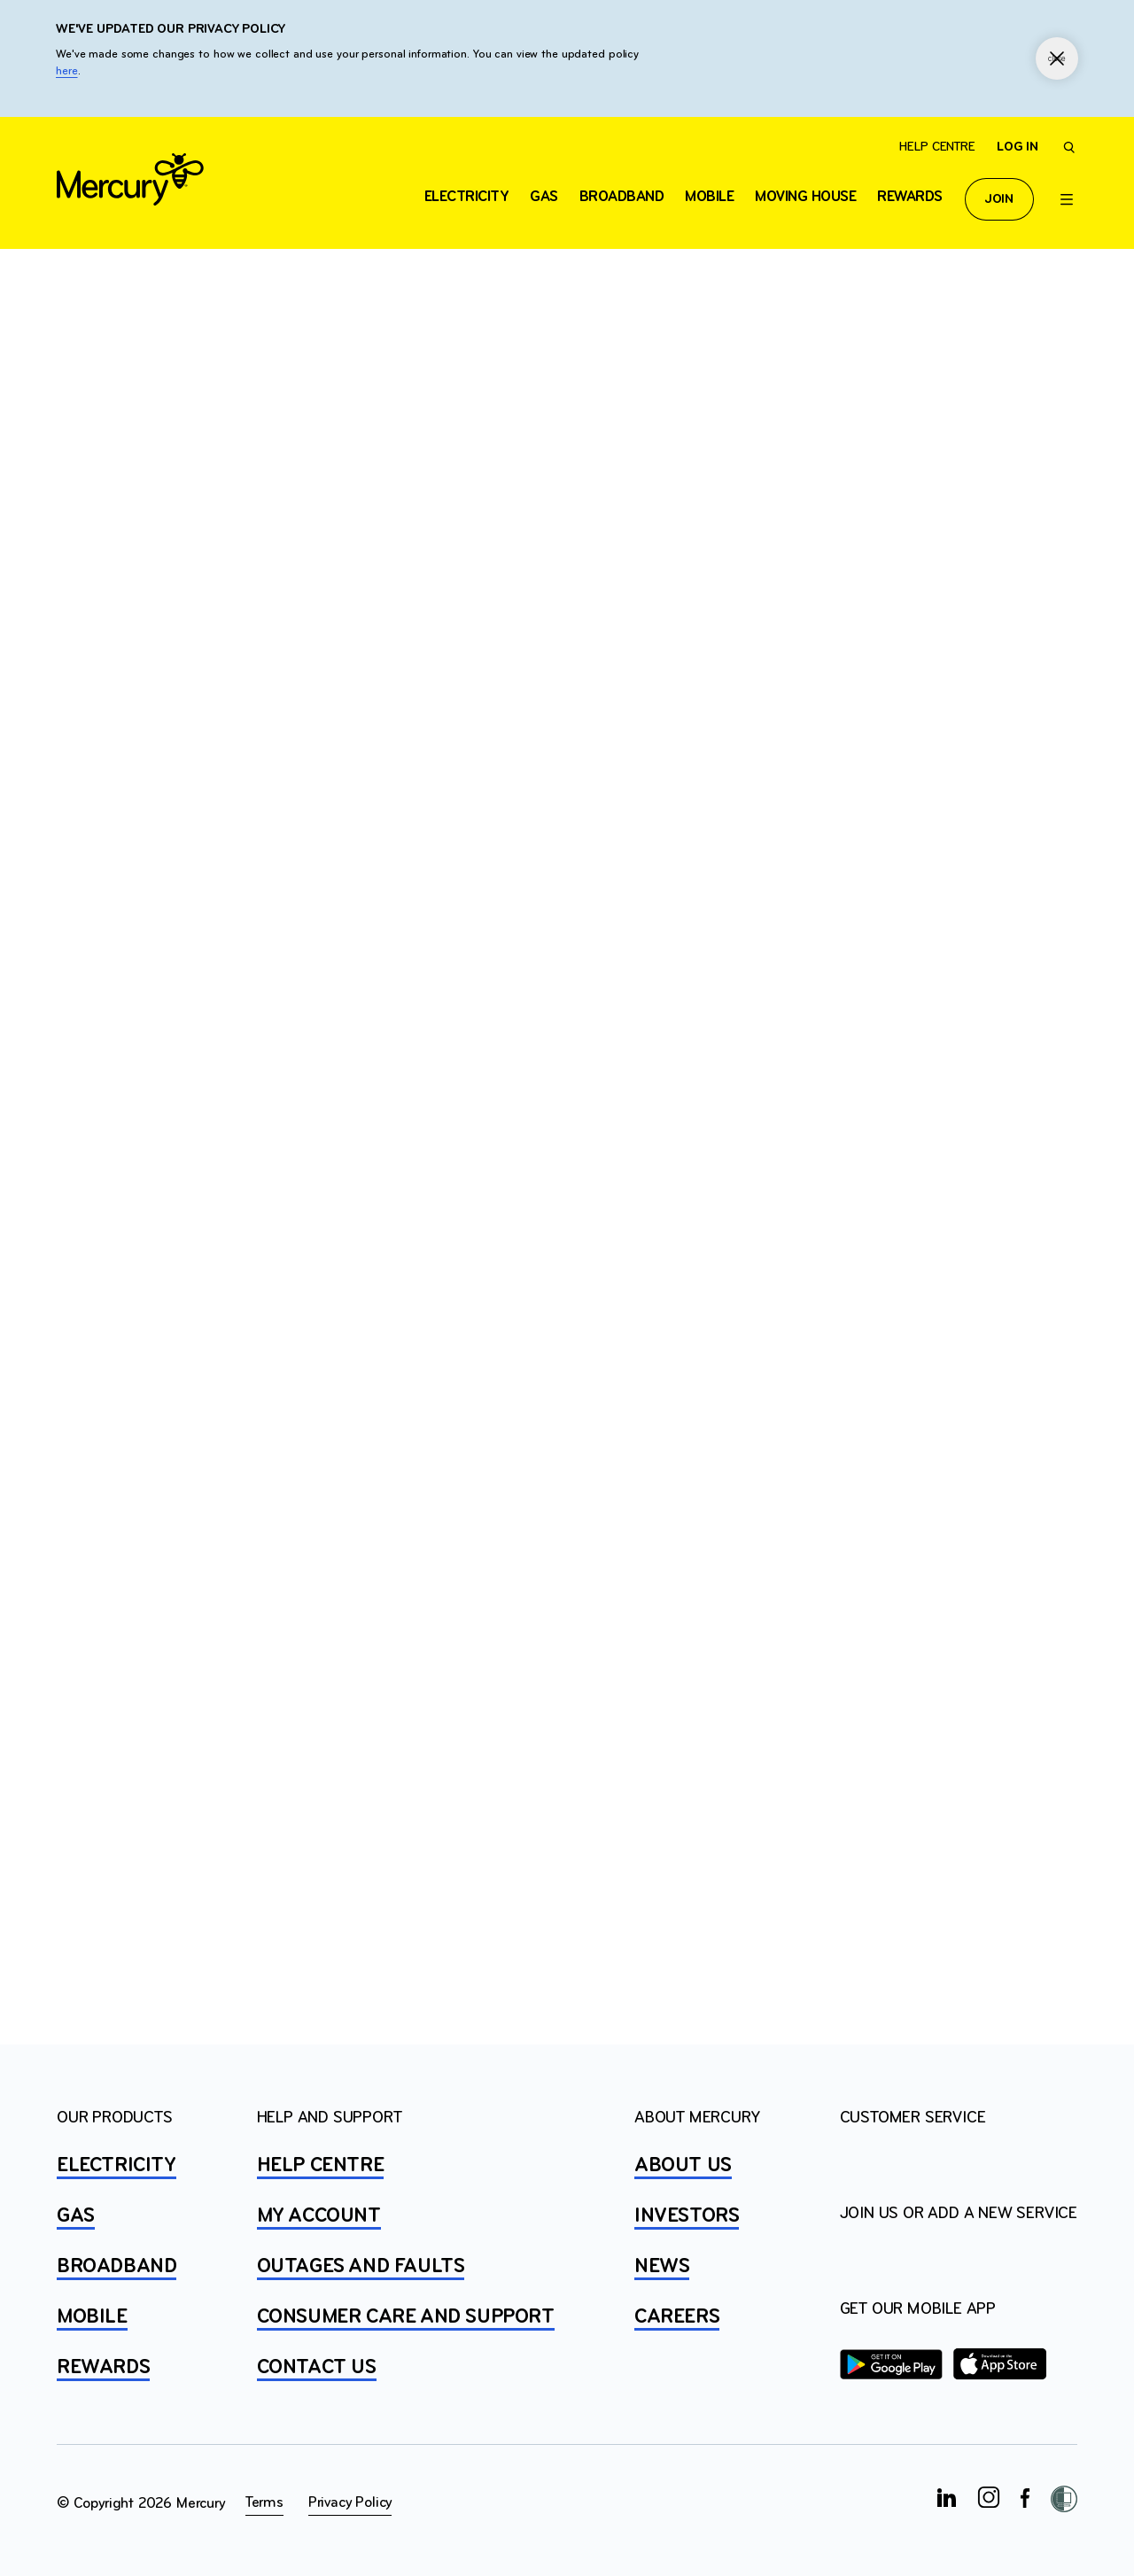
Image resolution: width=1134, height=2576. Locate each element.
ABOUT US (683, 2165)
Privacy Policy (350, 2503)
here (67, 71)
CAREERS (676, 2317)
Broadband (621, 197)
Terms (264, 2503)
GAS (76, 2216)
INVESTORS (686, 2216)
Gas (544, 197)
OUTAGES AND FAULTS (361, 2266)
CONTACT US (317, 2367)
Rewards (910, 197)
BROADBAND (116, 2266)
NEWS (661, 2266)
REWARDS (103, 2367)
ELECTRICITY (466, 197)
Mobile (709, 197)
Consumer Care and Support (406, 2317)
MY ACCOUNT (319, 2216)
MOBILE (92, 2317)
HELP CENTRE (320, 2165)
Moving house (805, 197)
